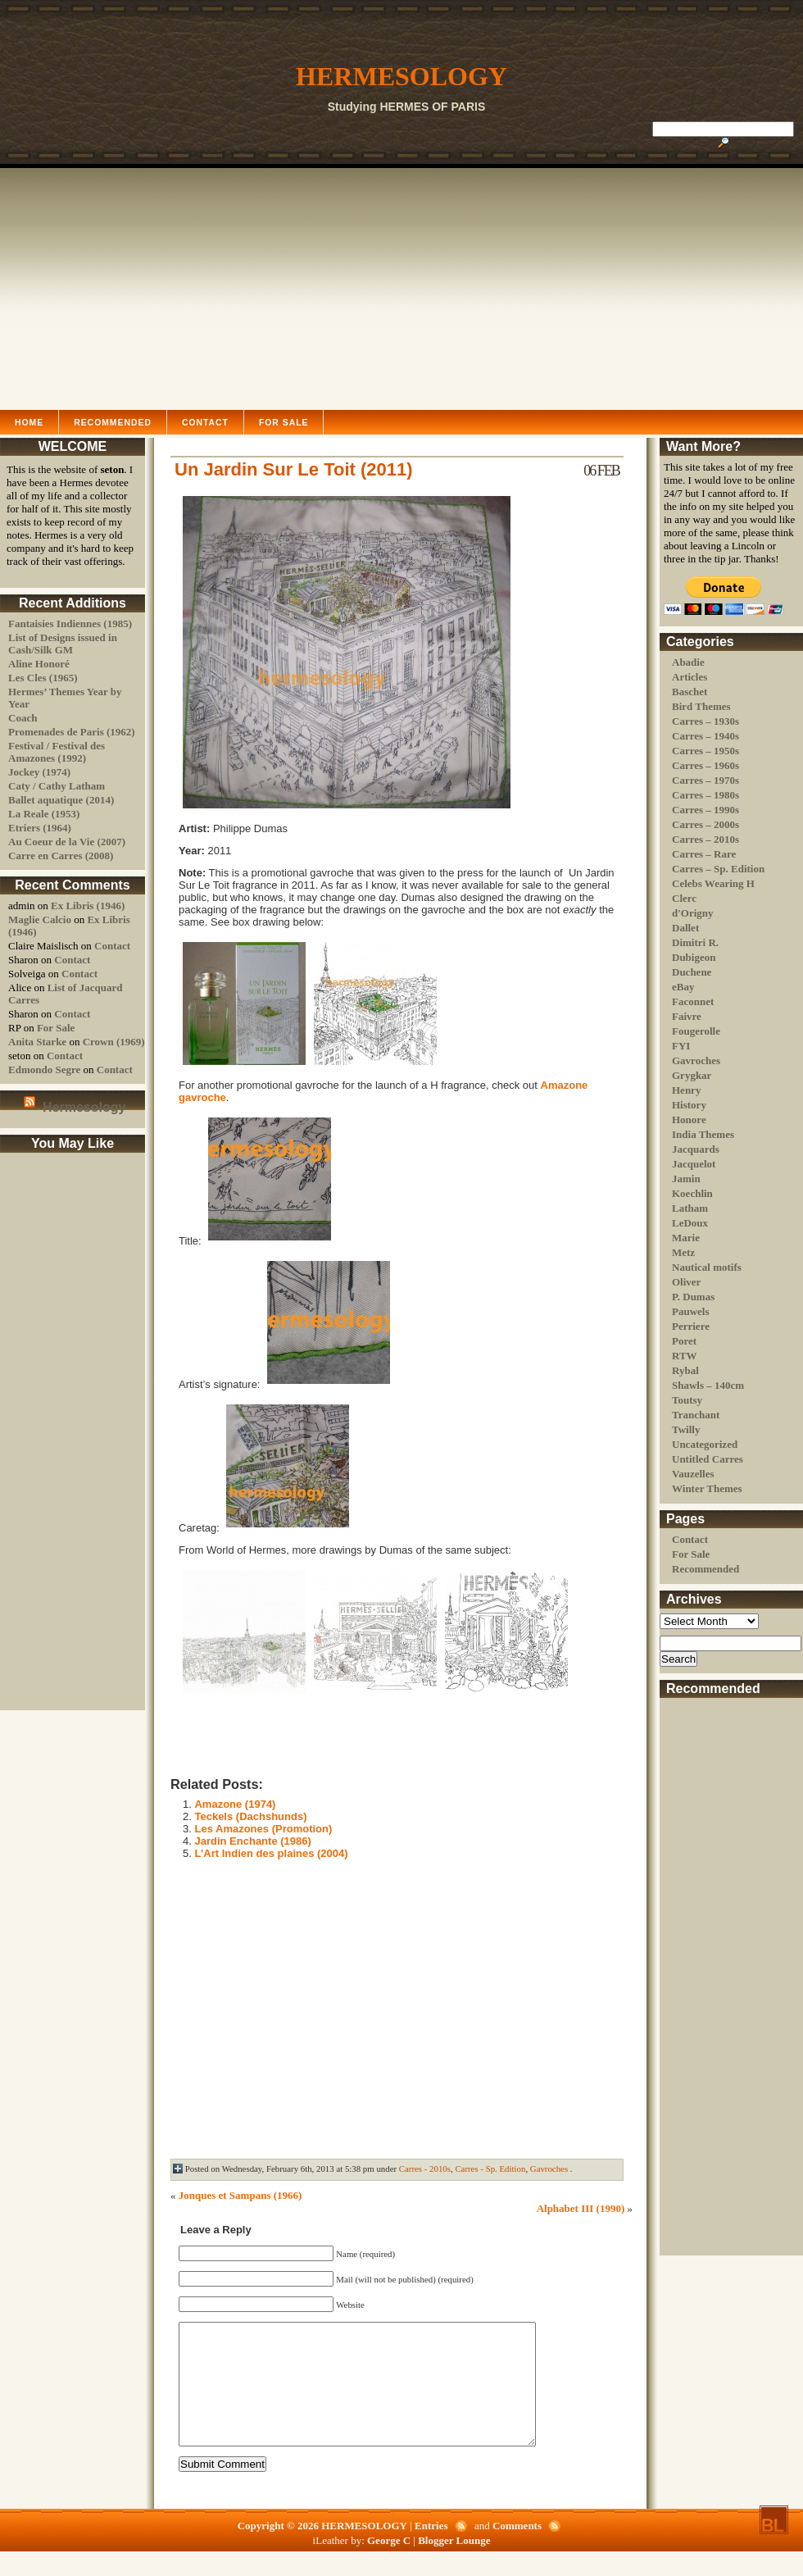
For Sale (284, 422)
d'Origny (693, 913)
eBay (683, 987)
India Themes (703, 1134)
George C (390, 2565)
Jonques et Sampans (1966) (240, 2195)
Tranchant (695, 1415)
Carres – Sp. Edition (718, 868)
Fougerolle (696, 1031)
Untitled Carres (707, 1459)
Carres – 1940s (705, 736)
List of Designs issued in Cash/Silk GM (62, 643)
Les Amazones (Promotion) (263, 1829)
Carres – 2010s (705, 839)
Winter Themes (707, 1488)
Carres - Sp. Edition (490, 2168)
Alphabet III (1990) (581, 2208)
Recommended (113, 422)
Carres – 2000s (705, 824)
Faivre (686, 1016)
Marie (686, 1237)
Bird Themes (701, 706)
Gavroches (696, 1060)
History (689, 1105)
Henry (686, 1090)
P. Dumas (693, 1296)
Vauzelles (693, 1474)
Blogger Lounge (454, 2565)
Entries (433, 2550)
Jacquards (695, 1149)
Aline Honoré (39, 664)
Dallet (685, 928)
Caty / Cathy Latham (56, 786)
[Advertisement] (401, 287)
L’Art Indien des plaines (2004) (270, 1853)
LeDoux (690, 1223)
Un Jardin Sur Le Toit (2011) (294, 469)
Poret (684, 1341)
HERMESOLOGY (401, 76)
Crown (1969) (114, 1041)
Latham (690, 1208)
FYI (681, 1046)
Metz (683, 1252)
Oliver (686, 1282)
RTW (684, 1355)
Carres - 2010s (425, 2168)
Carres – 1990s (705, 809)
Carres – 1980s (705, 795)
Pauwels (691, 1311)
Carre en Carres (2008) (60, 855)
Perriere (691, 1326)
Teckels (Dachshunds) (250, 1816)
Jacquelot (693, 1164)
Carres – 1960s (705, 765)
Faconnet (693, 1001)
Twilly (686, 1429)
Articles (689, 677)
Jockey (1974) (39, 772)
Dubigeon (693, 957)
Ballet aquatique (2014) (61, 800)
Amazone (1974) (234, 1804)
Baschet (689, 691)
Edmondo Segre (44, 1069)
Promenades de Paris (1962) (71, 732)
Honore (689, 1119)
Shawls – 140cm (708, 1385)
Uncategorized (704, 1444)
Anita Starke (37, 1041)
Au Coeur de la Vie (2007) (66, 841)
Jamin (686, 1178)
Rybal (685, 1370)
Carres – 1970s (705, 780)
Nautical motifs (707, 1267)
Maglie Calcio (39, 919)
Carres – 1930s (705, 721)
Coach (22, 718)
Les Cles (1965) (43, 677)
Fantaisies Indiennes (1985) (70, 623)
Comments (517, 2550)
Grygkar (691, 1075)
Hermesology (84, 1107)
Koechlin (692, 1193)
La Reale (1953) (43, 814)
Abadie (688, 662)
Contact (205, 422)
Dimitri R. (695, 942)
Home (29, 422)
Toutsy (687, 1400)
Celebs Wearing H (713, 883)
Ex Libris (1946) (88, 905)
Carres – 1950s (705, 750)
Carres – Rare (704, 854)
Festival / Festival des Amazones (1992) (56, 752)
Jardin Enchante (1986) (252, 1841)
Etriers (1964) (39, 827)
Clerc (684, 898)
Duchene (691, 972)
